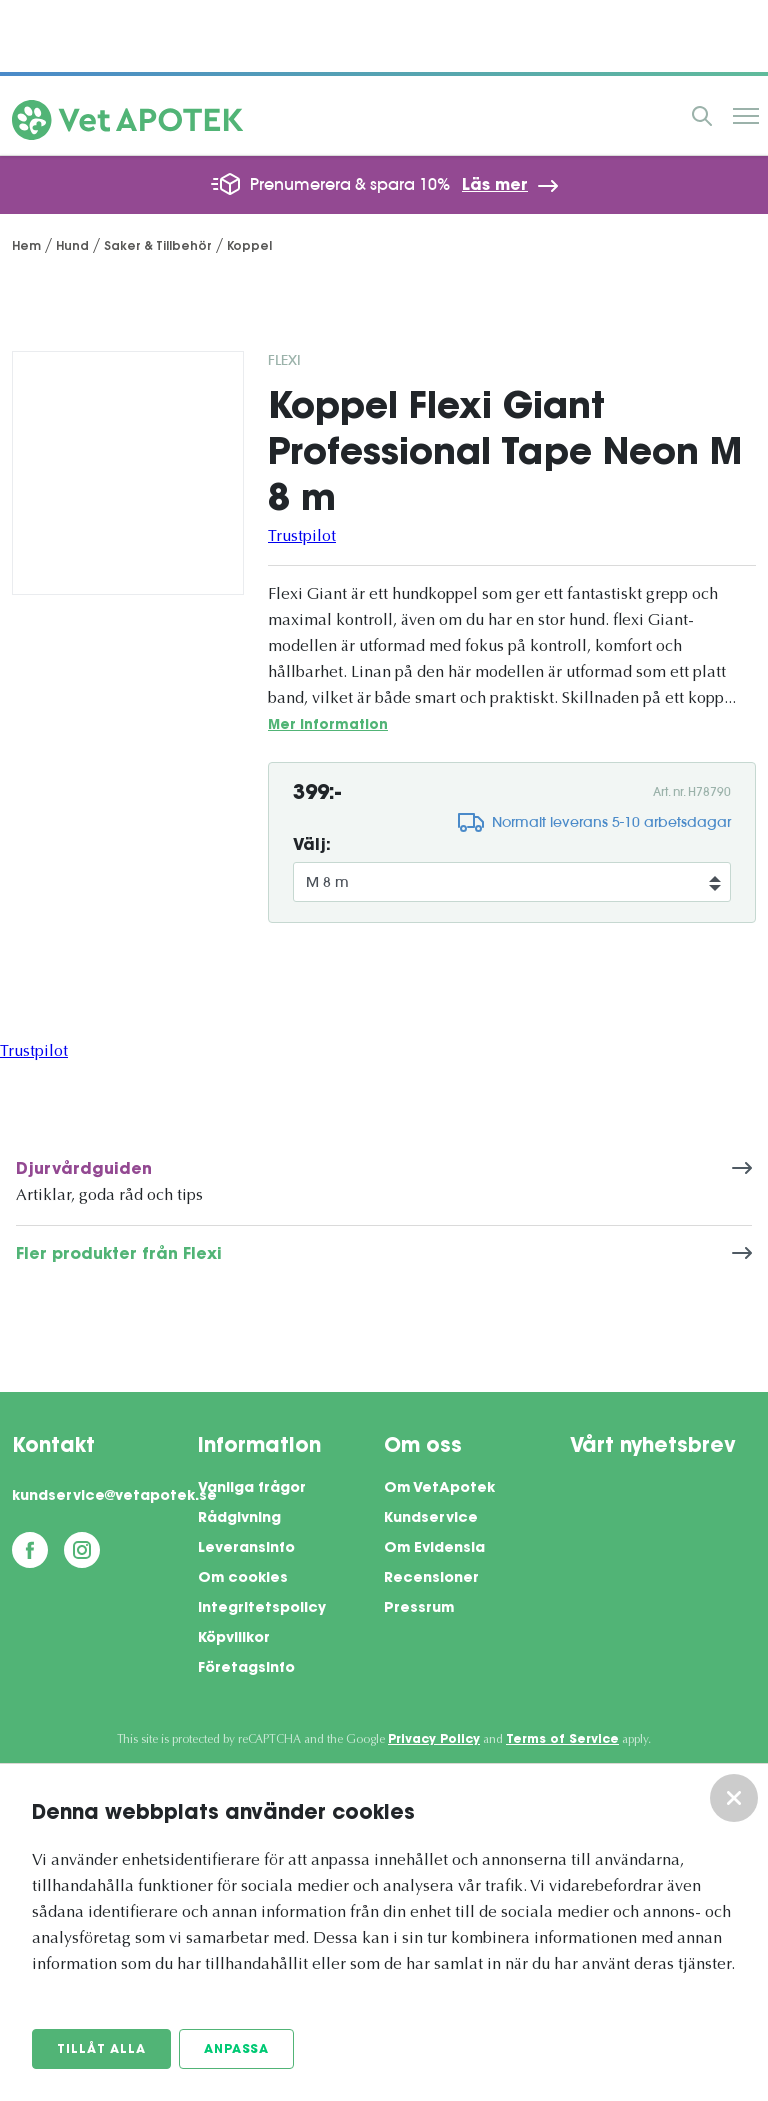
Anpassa (236, 2050)
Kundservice (431, 1519)
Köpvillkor (234, 1639)
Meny (746, 116)
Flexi (284, 360)
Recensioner (431, 1579)
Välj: (312, 846)
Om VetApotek (439, 1489)
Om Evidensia (434, 1549)
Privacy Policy (434, 1740)
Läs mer (495, 186)
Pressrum (419, 1609)
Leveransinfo (246, 1549)
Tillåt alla (101, 2050)
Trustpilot (302, 537)
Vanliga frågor (252, 1489)
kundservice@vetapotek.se (105, 1497)
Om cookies (243, 1579)
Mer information (328, 725)
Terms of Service (562, 1740)
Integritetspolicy (262, 1609)
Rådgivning (239, 1519)
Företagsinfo (246, 1669)
